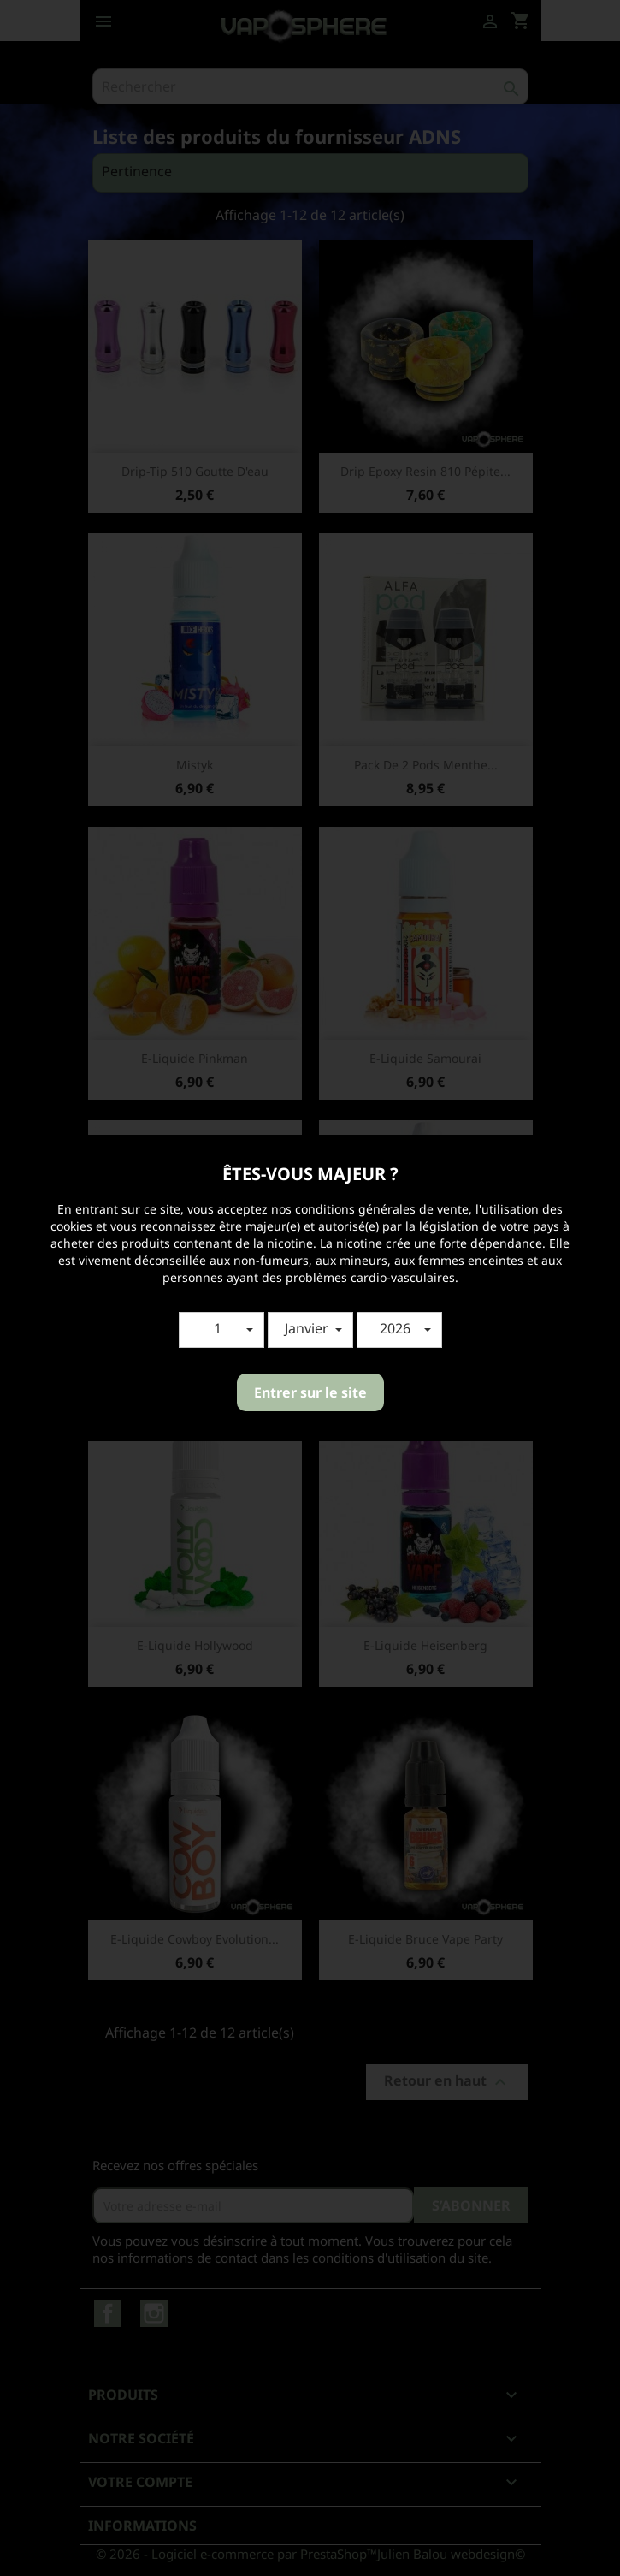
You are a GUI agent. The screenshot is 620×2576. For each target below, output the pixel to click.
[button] (221, 1330)
